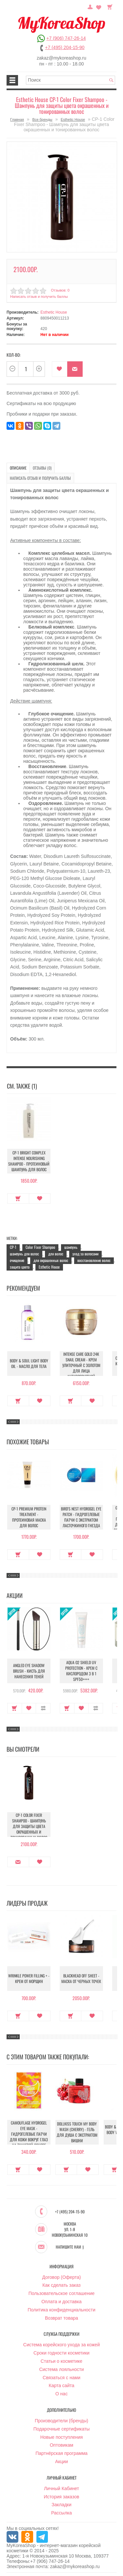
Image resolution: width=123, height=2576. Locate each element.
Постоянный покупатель (90, 6)
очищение (17, 1260)
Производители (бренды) (61, 2420)
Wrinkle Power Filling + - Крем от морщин (29, 1978)
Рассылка (61, 2512)
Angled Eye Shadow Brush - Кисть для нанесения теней (29, 1670)
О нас (61, 2393)
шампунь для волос (24, 1253)
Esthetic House (73, 119)
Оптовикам (61, 2445)
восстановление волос (94, 1260)
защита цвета (20, 1267)
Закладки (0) (99, 6)
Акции (61, 2461)
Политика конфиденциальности (61, 2309)
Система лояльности (61, 2369)
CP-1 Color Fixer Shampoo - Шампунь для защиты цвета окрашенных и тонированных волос (28, 1826)
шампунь (70, 1247)
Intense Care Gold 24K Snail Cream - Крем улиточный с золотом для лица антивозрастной (81, 1365)
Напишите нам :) (70, 2247)
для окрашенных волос (50, 1260)
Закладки (61, 2504)
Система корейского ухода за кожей (61, 2344)
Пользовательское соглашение (62, 2293)
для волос (55, 1253)
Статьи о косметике (61, 2361)
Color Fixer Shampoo (40, 1247)
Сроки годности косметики (61, 2353)
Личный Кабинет (61, 2488)
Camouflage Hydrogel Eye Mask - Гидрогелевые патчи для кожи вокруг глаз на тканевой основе (29, 2134)
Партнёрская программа (61, 2453)
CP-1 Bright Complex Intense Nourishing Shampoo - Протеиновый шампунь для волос (29, 1161)
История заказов (61, 2496)
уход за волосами (85, 1253)
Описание (18, 468)
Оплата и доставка (61, 2301)
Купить (18, 1198)
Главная (17, 119)
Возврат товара (61, 2318)
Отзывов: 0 (60, 290)
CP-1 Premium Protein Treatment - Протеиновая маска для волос (28, 1517)
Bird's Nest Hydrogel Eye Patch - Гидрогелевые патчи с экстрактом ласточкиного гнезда (81, 1517)
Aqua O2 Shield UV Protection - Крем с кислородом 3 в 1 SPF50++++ (81, 1671)
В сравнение (43, 1708)
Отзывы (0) (42, 468)
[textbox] (70, 80)
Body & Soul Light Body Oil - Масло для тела (29, 1363)
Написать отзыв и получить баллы (39, 296)
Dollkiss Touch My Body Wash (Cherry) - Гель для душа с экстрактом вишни (77, 2132)
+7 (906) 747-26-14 (66, 38)
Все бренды (42, 119)
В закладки (59, 369)
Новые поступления (61, 2437)
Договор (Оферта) (61, 2277)
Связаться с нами (61, 2377)
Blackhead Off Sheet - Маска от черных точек (81, 1978)
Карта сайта (61, 2385)
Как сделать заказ (61, 2285)
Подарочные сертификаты (61, 2429)
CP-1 (13, 1247)
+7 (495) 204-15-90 (64, 47)
